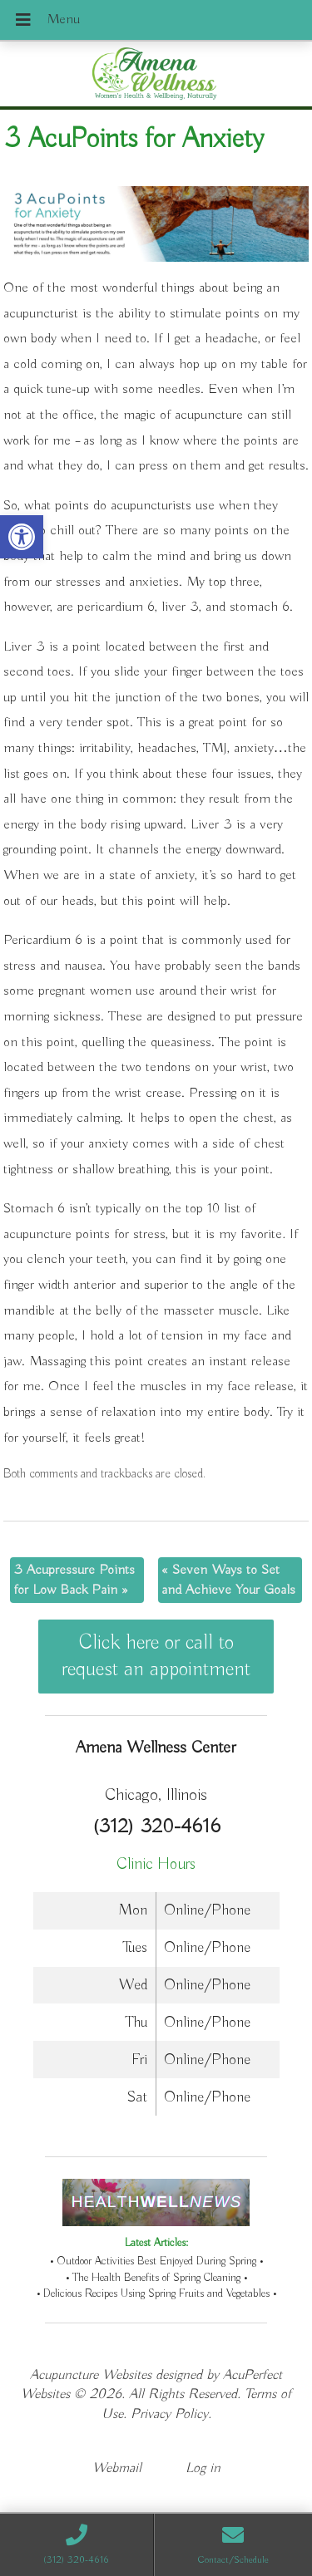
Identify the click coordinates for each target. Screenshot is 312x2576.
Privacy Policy (169, 2414)
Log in (203, 2468)
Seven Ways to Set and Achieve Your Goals (228, 1580)
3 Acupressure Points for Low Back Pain (74, 1580)
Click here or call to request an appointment (156, 1656)
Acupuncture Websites (90, 2375)
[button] (21, 536)
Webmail (116, 2468)
